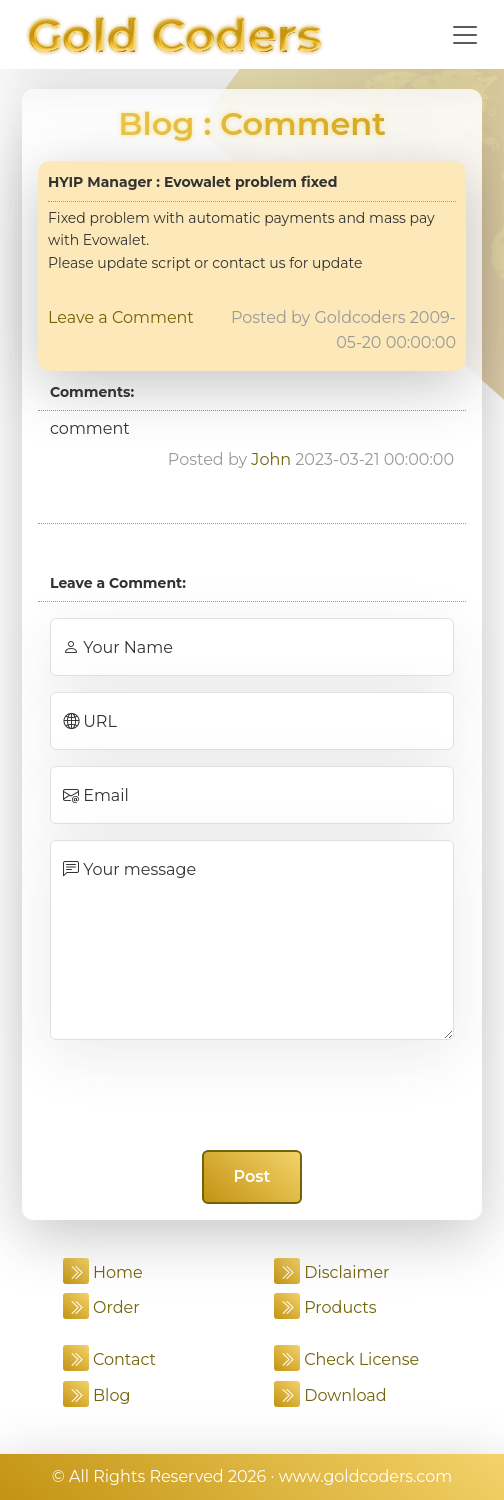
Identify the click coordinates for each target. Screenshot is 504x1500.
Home (103, 1272)
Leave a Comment (121, 317)
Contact (109, 1359)
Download (330, 1395)
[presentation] (252, 1095)
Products (325, 1307)
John (271, 459)
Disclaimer (332, 1272)
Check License (346, 1359)
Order (101, 1307)
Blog (156, 123)
